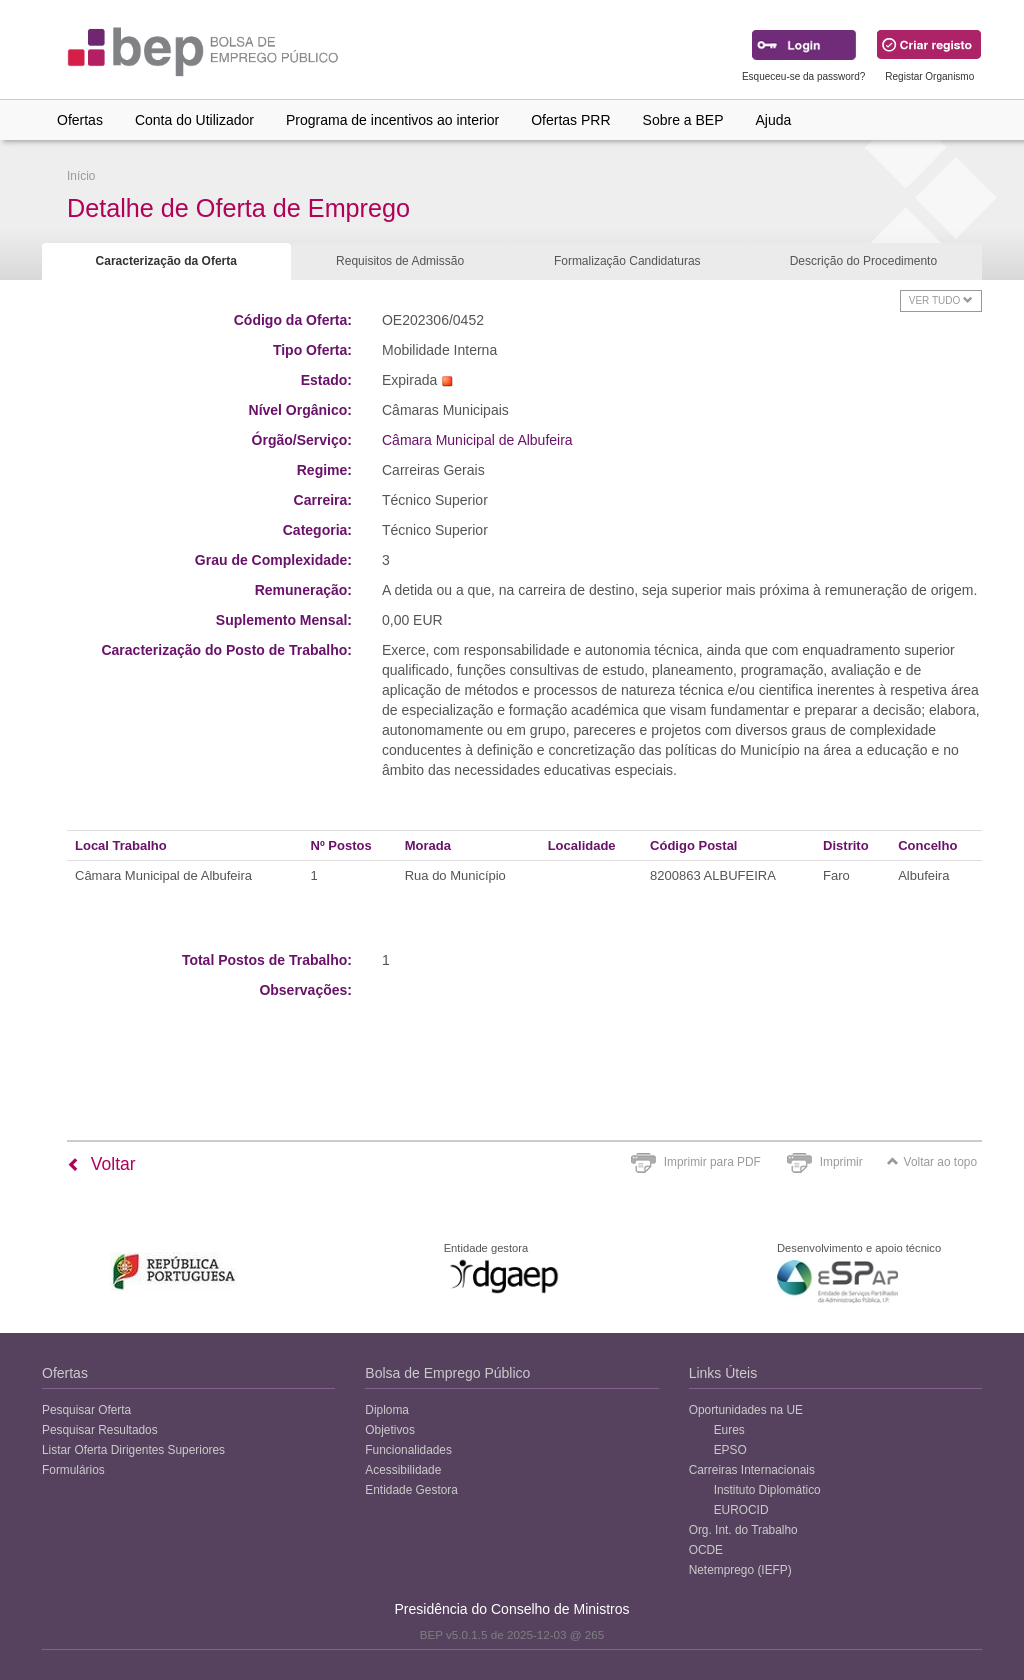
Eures (729, 1430)
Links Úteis (723, 1373)
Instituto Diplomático (767, 1490)
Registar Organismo (929, 76)
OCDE (706, 1550)
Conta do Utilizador (194, 120)
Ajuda (774, 120)
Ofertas (80, 120)
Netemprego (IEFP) (740, 1570)
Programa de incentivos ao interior (392, 120)
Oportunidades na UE (746, 1410)
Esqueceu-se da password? (803, 76)
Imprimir (841, 1162)
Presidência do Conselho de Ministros (511, 1609)
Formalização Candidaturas (627, 261)
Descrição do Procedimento (863, 261)
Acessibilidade (403, 1470)
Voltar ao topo (932, 1162)
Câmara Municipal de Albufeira (477, 440)
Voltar (101, 1164)
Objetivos (390, 1430)
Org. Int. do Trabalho (743, 1530)
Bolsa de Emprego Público (447, 1373)
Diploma (387, 1410)
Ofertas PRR (570, 120)
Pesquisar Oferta (86, 1410)
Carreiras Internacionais (752, 1470)
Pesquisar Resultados (100, 1430)
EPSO (730, 1450)
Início (81, 176)
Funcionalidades (408, 1450)
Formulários (73, 1470)
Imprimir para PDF (712, 1162)
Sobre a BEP (683, 120)
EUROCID (741, 1510)
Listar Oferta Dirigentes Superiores (133, 1450)
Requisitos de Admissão (400, 261)
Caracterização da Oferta (166, 261)
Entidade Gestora (411, 1490)
